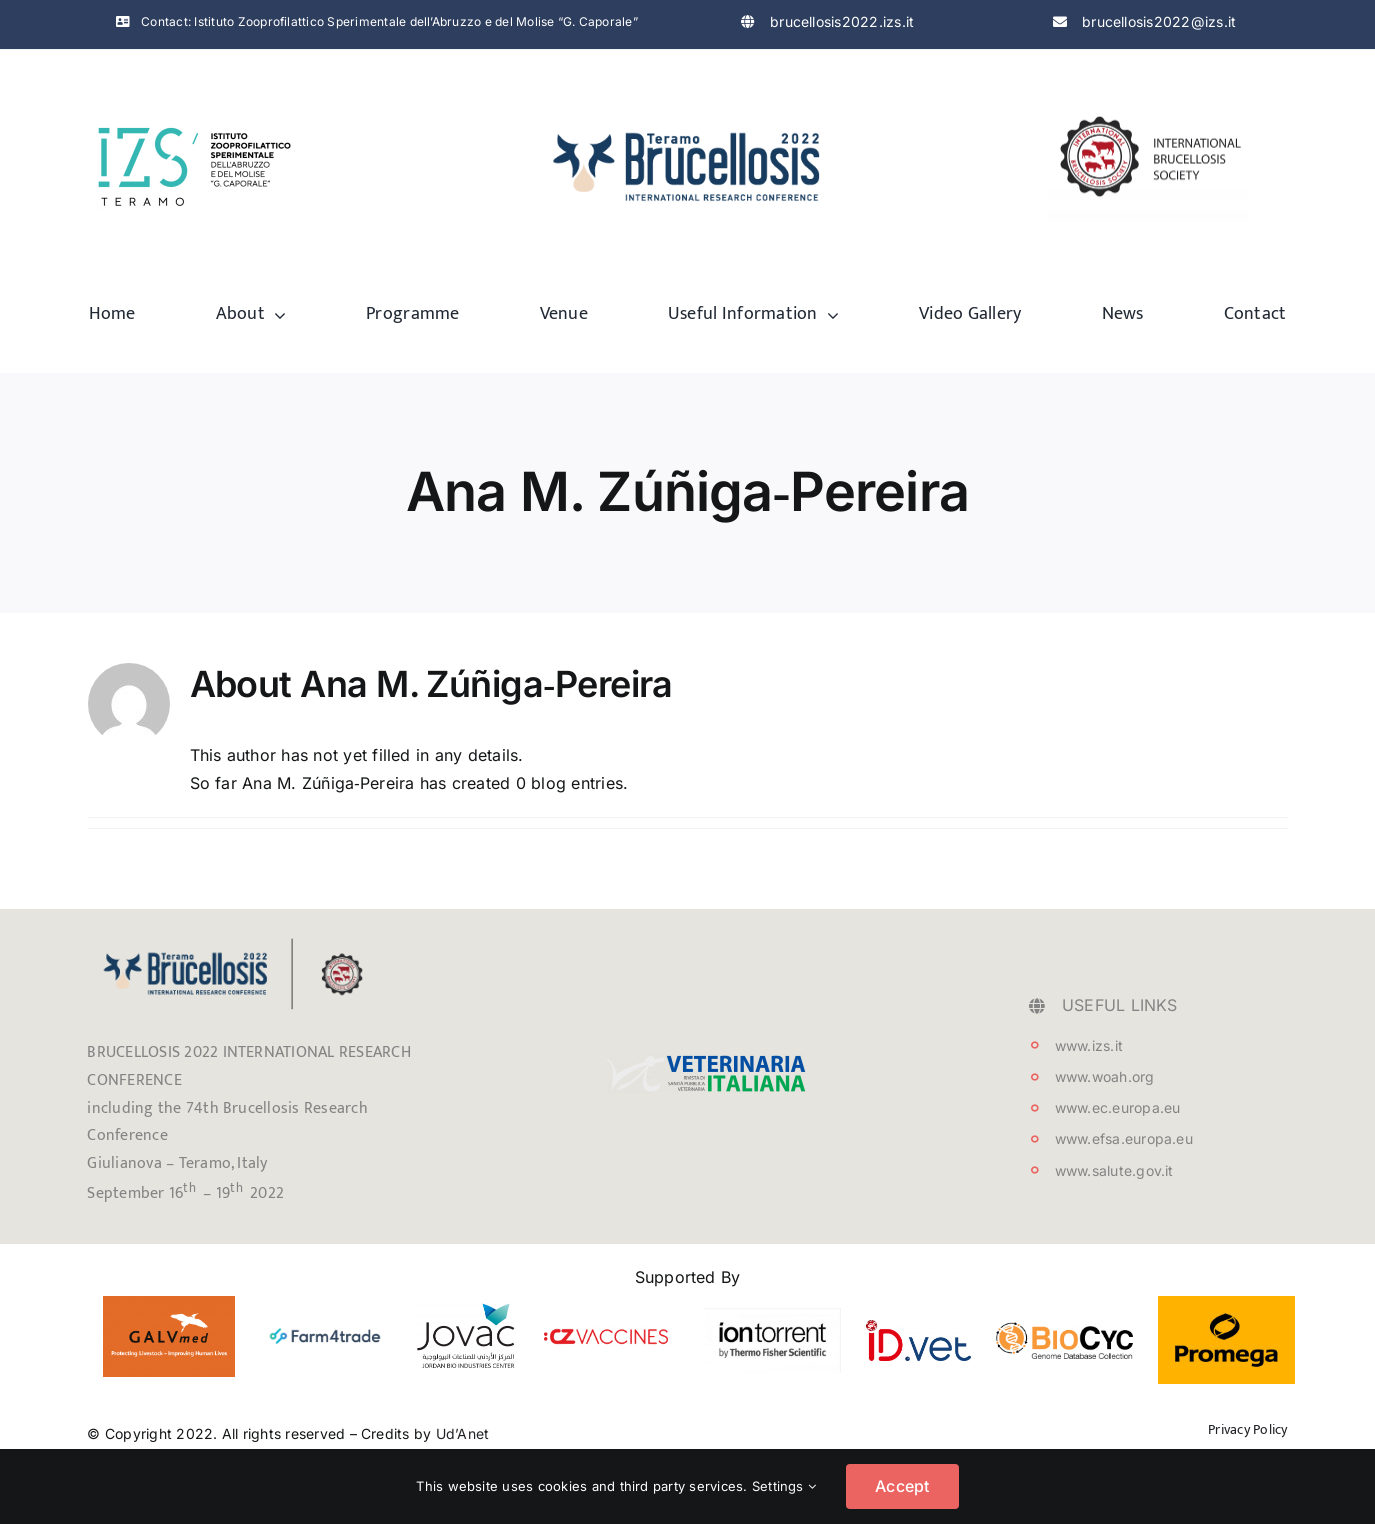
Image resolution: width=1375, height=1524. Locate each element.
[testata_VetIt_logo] (707, 1062)
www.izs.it (1089, 1045)
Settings (784, 1486)
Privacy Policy (1247, 1429)
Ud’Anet (463, 1433)
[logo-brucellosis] (688, 121)
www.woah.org (1105, 1076)
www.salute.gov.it (1114, 1170)
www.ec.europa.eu (1118, 1107)
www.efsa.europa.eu (1124, 1138)
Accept (902, 1486)
